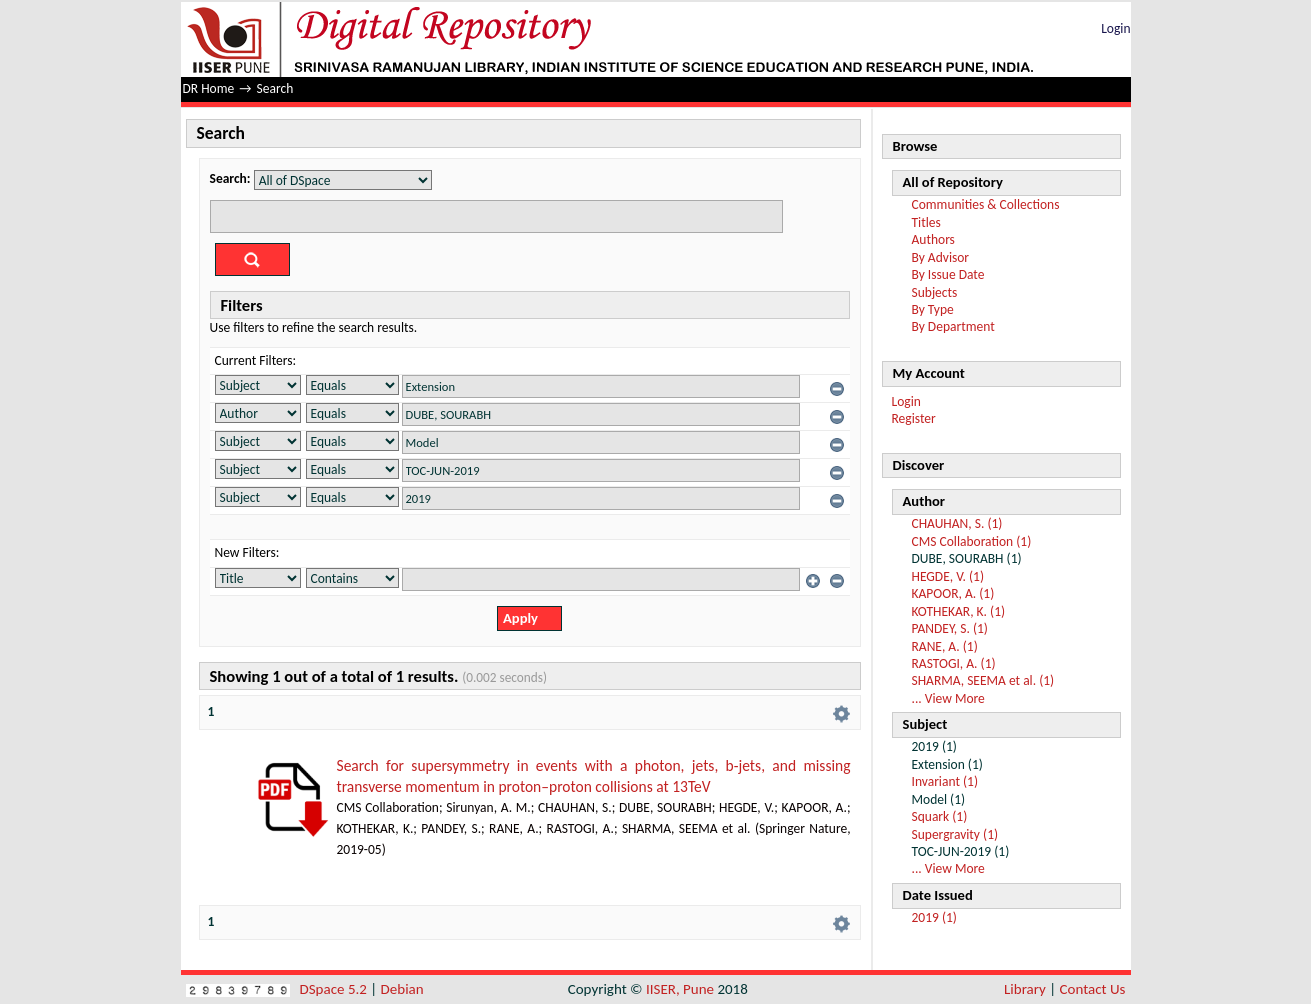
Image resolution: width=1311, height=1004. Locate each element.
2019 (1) (934, 917)
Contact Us (1093, 989)
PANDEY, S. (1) (950, 628)
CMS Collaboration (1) (972, 541)
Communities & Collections (986, 204)
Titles (926, 222)
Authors (933, 239)
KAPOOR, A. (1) (953, 593)
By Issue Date (948, 274)
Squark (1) (940, 816)
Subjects (935, 292)
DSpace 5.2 (335, 989)
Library (1025, 989)
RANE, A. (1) (945, 646)
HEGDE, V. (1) (948, 576)
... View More (948, 698)
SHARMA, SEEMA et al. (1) (983, 680)
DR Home (209, 88)
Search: (230, 178)
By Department (953, 326)
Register (914, 418)
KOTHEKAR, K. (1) (959, 611)
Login (1115, 28)
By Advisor (941, 257)
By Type (933, 309)
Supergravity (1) (955, 834)
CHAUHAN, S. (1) (957, 523)
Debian (402, 989)
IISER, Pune (680, 989)
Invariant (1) (945, 781)
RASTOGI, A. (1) (954, 663)
